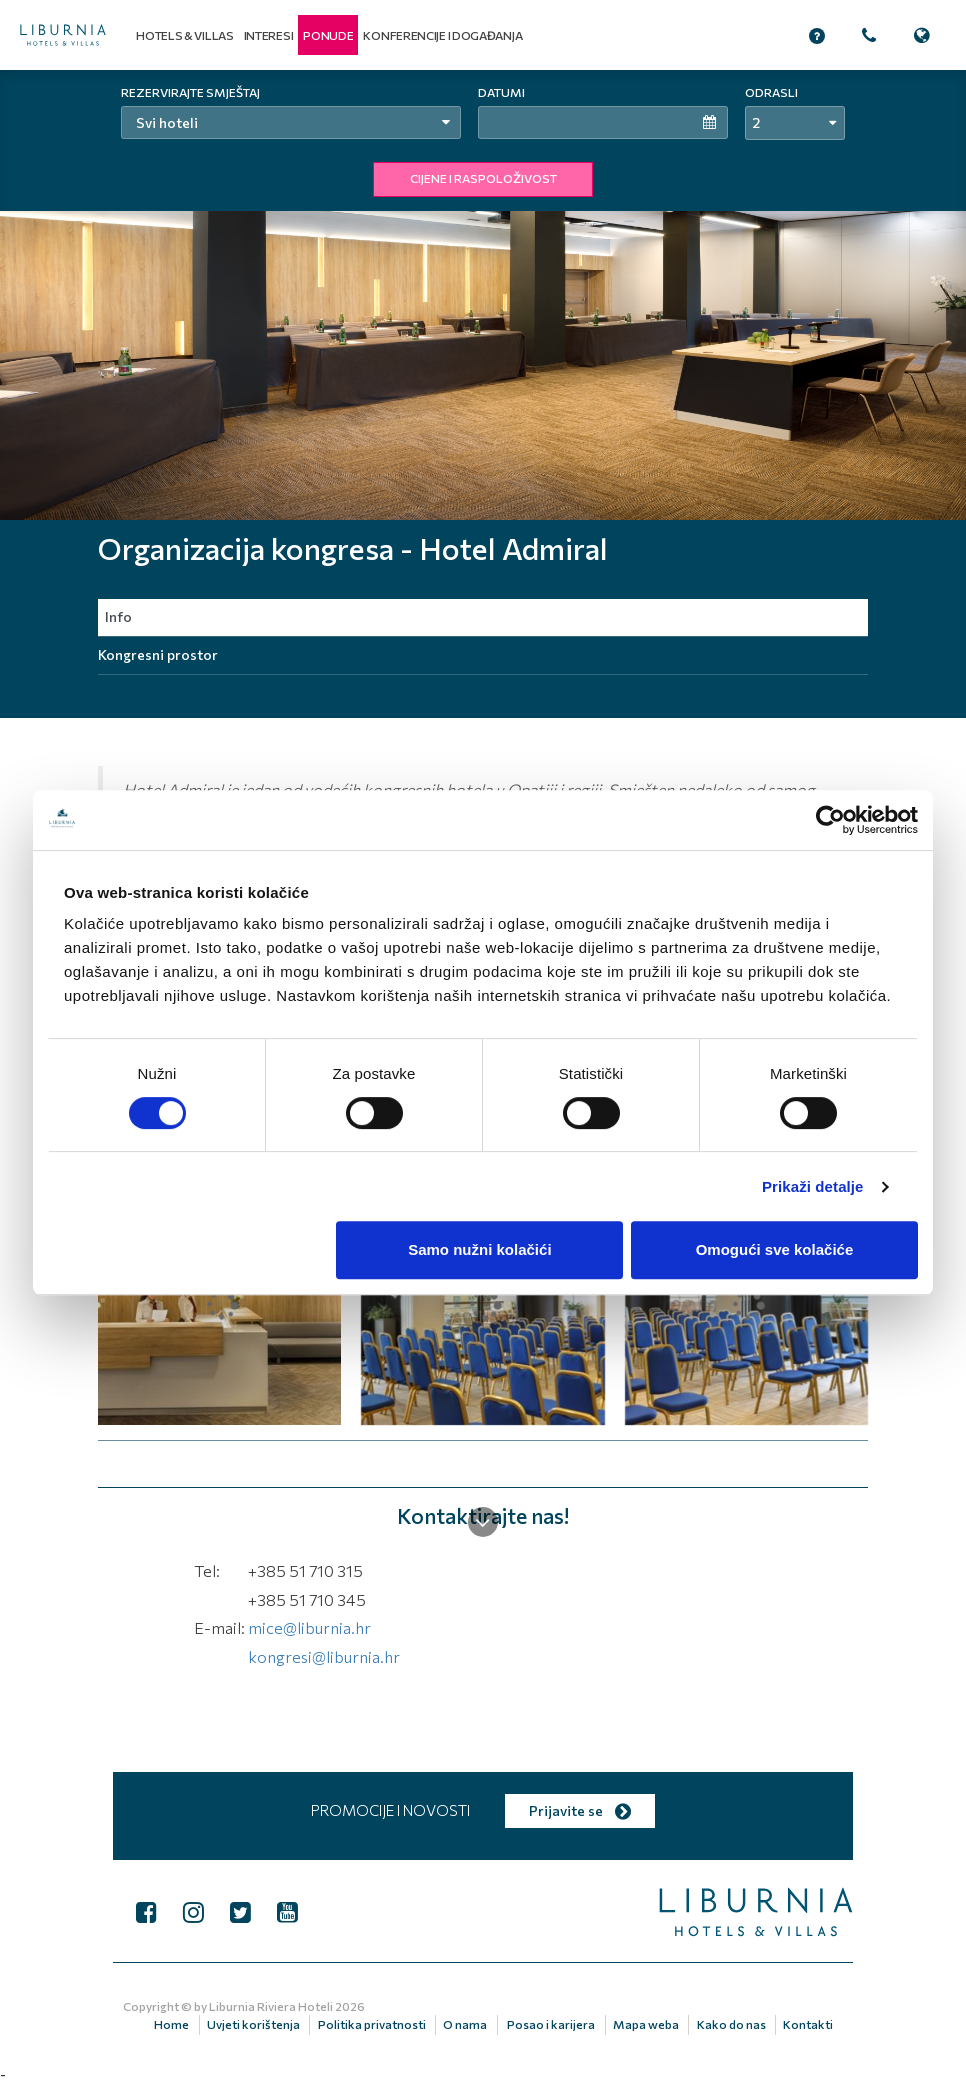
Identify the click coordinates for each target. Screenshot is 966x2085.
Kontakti (808, 2024)
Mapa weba (646, 2024)
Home (171, 2024)
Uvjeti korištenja (253, 2024)
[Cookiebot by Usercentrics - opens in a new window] (830, 820)
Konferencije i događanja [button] (442, 35)
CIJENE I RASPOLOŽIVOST (483, 178)
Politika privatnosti (372, 2024)
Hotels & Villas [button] (185, 35)
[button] (328, 35)
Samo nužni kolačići (479, 1249)
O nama (465, 2024)
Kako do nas (731, 2024)
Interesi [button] (269, 35)
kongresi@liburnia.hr (324, 1656)
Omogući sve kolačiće (775, 1249)
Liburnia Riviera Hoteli (271, 2006)
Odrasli (771, 92)
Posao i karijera (551, 2024)
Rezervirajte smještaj (190, 92)
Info (118, 616)
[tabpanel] (483, 295)
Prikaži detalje (813, 1186)
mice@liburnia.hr (309, 1627)
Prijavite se (580, 1810)
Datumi (501, 92)
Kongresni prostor (158, 654)
